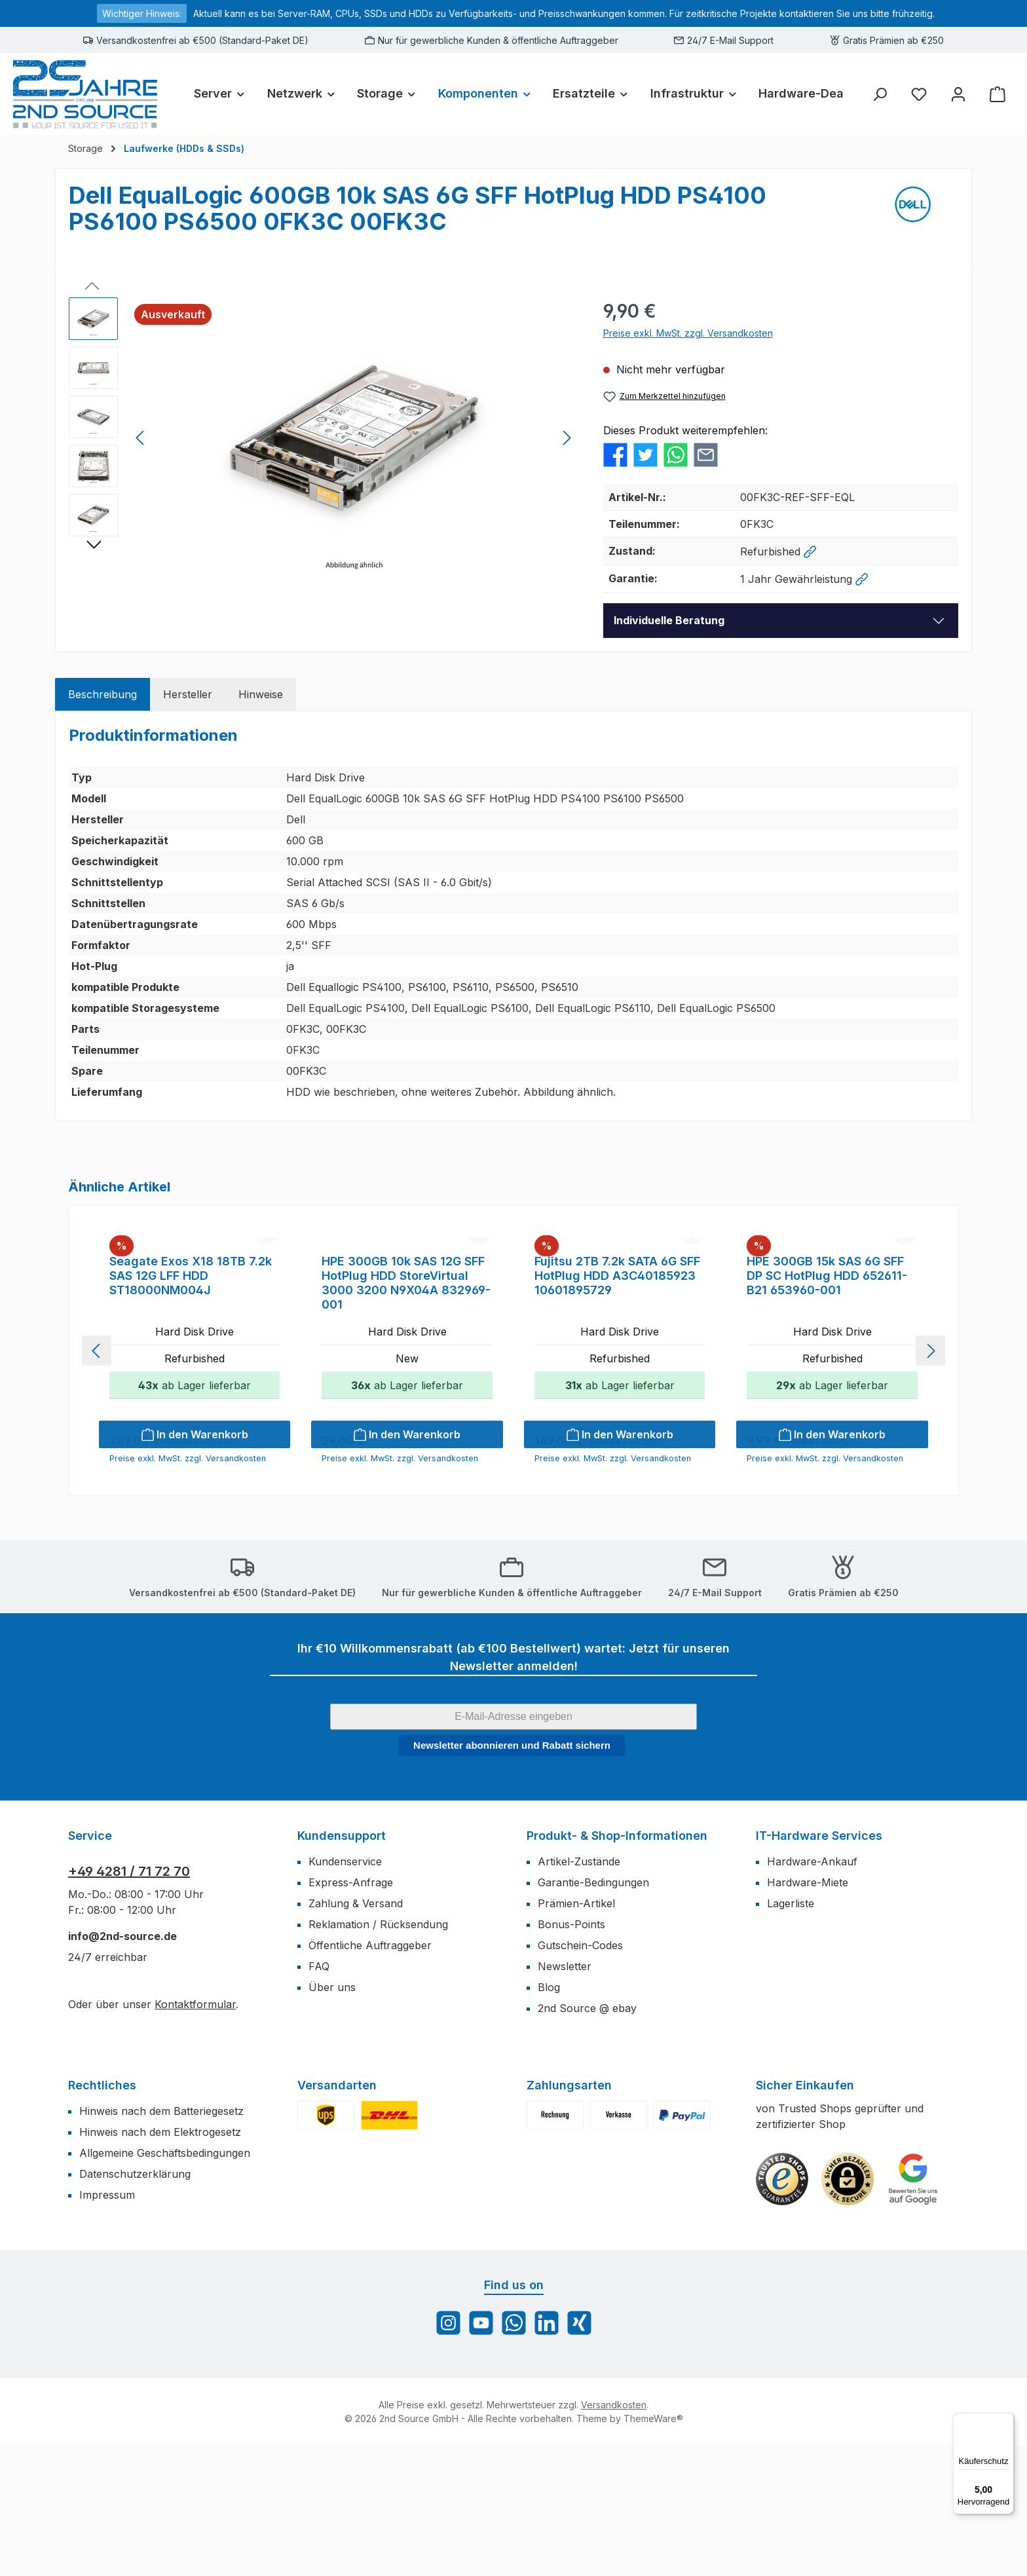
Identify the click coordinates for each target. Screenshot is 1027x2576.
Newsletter (564, 2097)
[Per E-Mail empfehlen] (705, 453)
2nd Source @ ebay (587, 2139)
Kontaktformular (195, 2135)
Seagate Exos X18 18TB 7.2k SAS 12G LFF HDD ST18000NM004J (190, 1406)
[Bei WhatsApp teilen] (675, 453)
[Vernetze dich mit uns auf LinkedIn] (546, 2454)
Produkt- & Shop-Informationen (617, 1966)
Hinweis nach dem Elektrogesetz (160, 2262)
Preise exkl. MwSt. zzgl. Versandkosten (688, 333)
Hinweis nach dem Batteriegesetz (161, 2242)
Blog (549, 2118)
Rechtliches (102, 2216)
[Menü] (1006, 2421)
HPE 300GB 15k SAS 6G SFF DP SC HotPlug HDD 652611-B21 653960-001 (827, 1406)
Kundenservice (345, 1992)
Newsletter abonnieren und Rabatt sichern (511, 1876)
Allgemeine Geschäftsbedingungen (164, 2283)
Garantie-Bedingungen (593, 2013)
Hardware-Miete (807, 2013)
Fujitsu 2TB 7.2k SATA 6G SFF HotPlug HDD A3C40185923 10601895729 (617, 1406)
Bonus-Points (571, 2055)
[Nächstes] (566, 438)
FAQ (318, 2097)
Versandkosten (613, 2535)
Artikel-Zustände (579, 1992)
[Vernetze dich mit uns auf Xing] (579, 2454)
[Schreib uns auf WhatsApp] (514, 2454)
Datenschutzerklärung (135, 2304)
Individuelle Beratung (669, 620)
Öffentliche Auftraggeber (370, 2076)
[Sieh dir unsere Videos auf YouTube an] (481, 2454)
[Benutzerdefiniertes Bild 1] (782, 2310)
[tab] (102, 694)
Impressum (107, 2325)
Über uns (332, 2118)
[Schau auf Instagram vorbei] (448, 2454)
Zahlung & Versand (355, 2034)
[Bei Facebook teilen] (615, 453)
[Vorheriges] (141, 438)
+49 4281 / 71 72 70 (129, 2002)
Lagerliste (790, 2034)
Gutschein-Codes (580, 2076)
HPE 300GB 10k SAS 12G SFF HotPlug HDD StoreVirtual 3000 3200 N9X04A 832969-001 (406, 1413)
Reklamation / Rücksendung (378, 2055)
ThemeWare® (653, 2549)
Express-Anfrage (350, 2013)
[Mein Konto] (958, 94)
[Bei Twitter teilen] (645, 453)
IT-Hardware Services (819, 1966)
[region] (323, 438)
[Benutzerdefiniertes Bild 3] (913, 2310)
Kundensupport (341, 1966)
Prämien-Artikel (576, 2034)
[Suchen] (879, 94)
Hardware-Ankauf (812, 1992)
